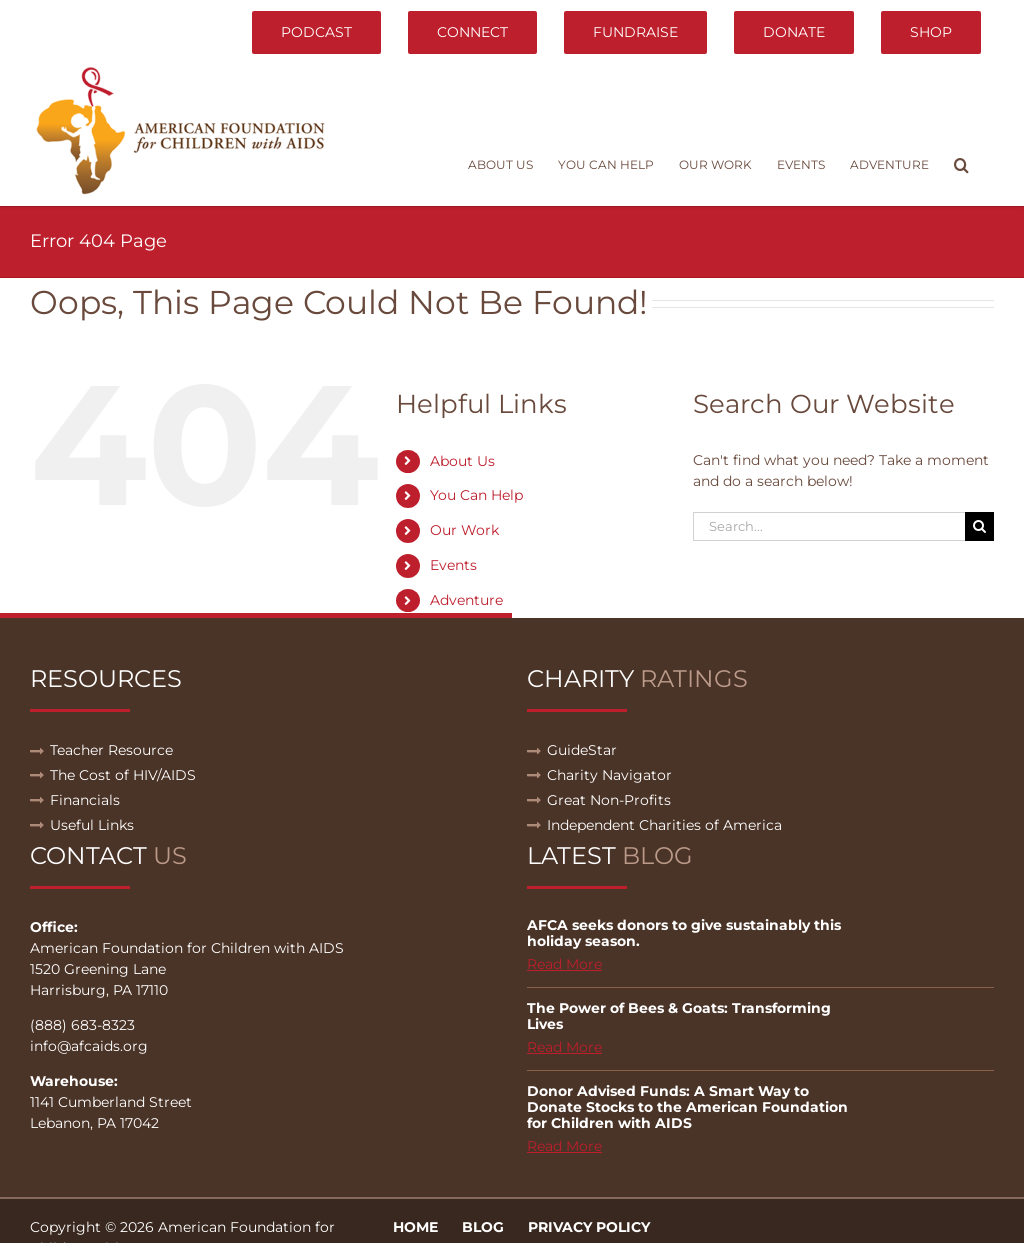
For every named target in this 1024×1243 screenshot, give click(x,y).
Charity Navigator (609, 775)
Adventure (466, 600)
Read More (564, 964)
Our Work (464, 530)
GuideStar (582, 750)
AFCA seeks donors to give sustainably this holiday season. (684, 933)
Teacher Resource (111, 750)
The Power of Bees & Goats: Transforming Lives (679, 1016)
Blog (483, 1227)
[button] (961, 165)
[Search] (979, 526)
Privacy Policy (589, 1227)
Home (415, 1227)
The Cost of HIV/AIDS (123, 775)
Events (453, 565)
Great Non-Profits (609, 800)
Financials (85, 800)
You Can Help (476, 495)
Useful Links (92, 825)
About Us (462, 461)
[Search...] (829, 526)
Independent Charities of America (664, 825)
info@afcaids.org (89, 1046)
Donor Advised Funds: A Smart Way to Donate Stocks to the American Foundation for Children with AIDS (687, 1107)
